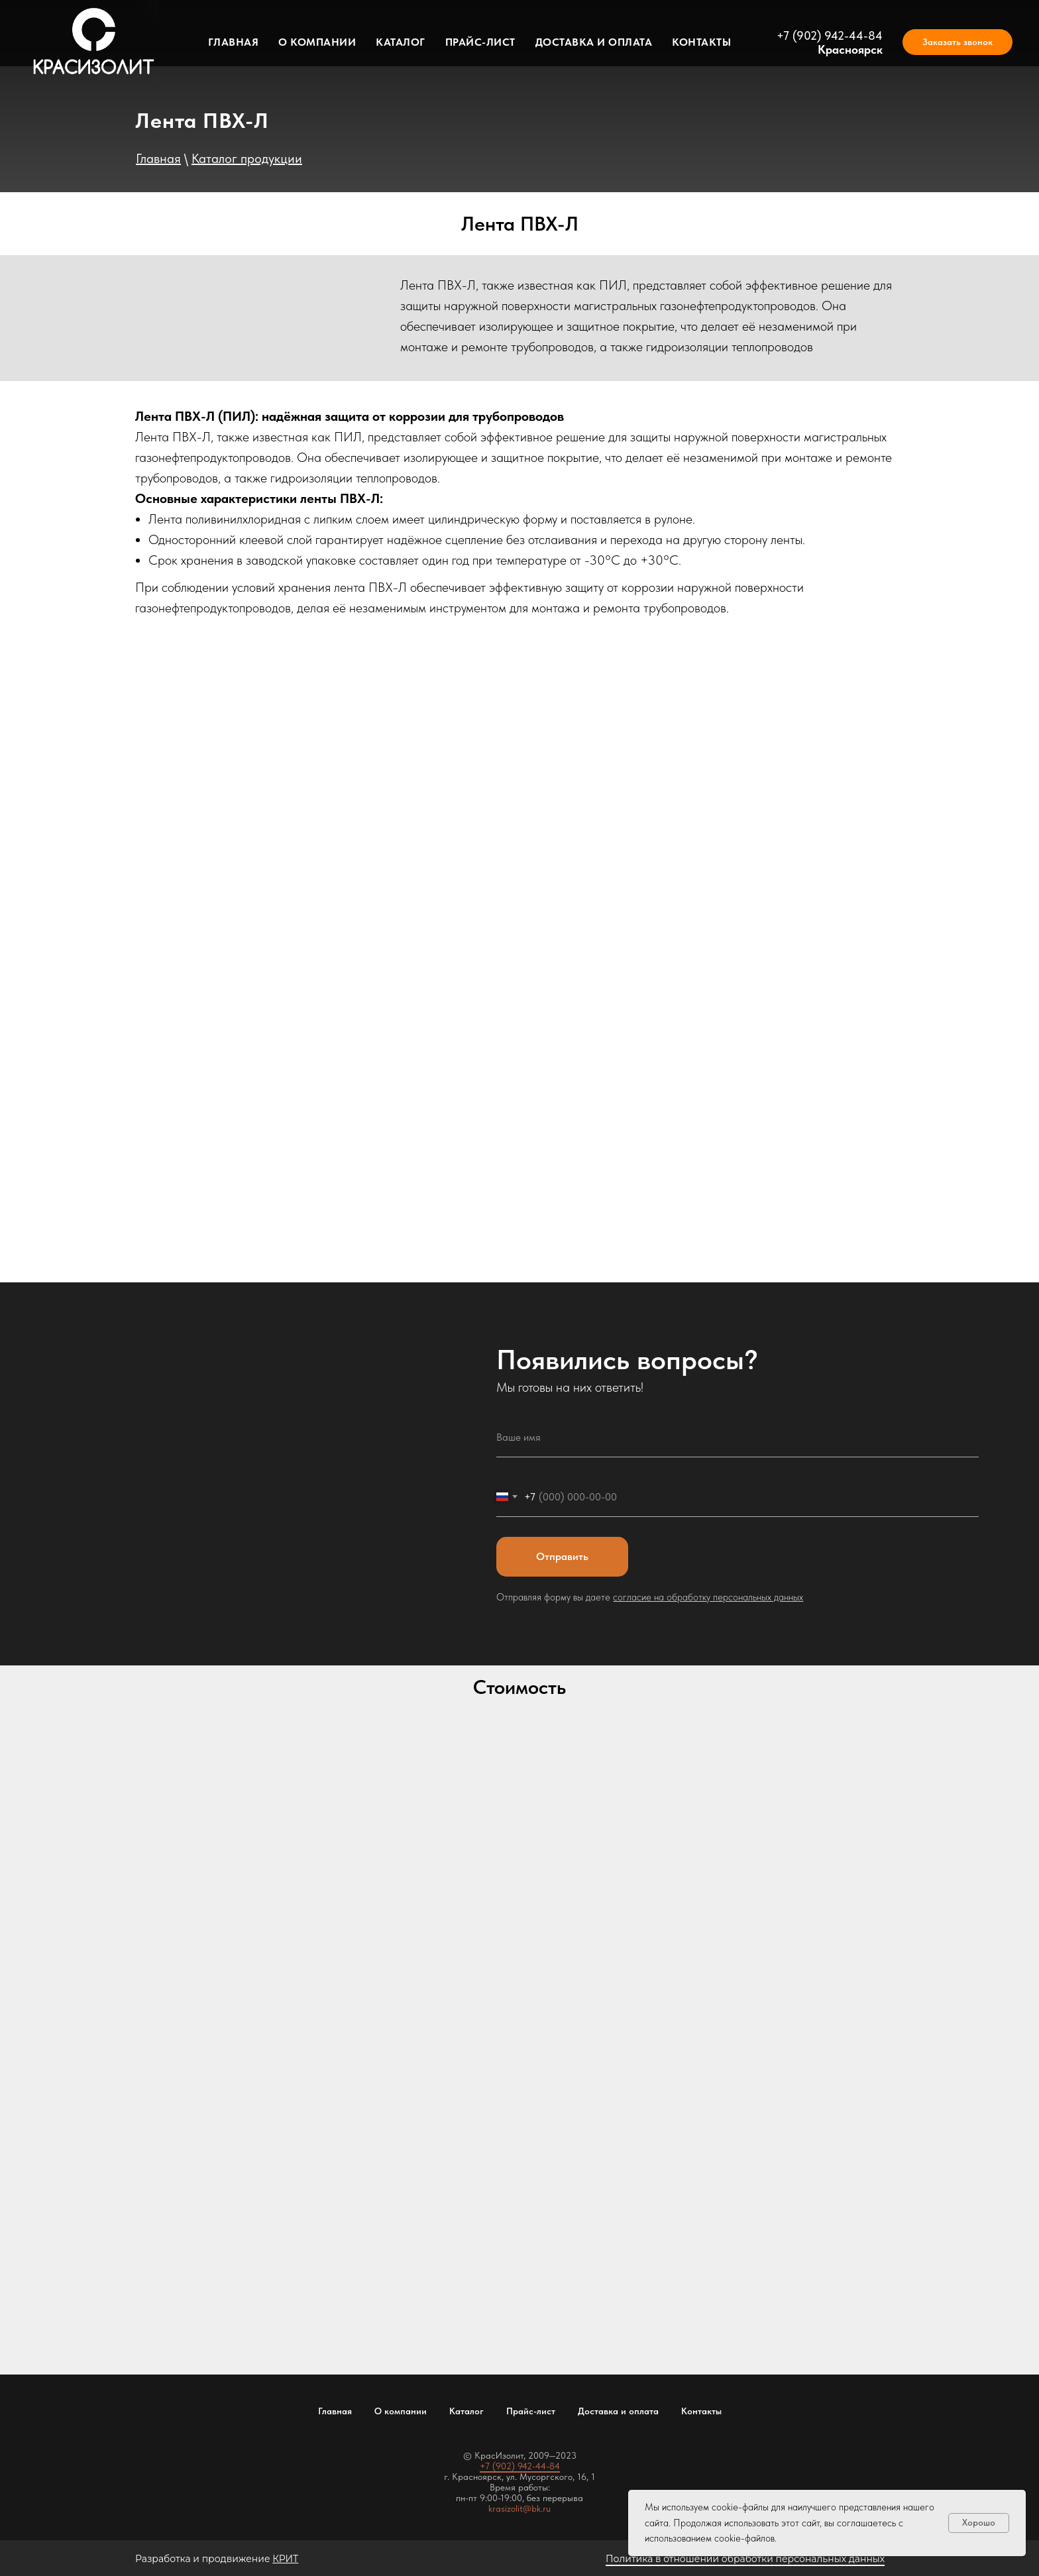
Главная (233, 42)
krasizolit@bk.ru (519, 2508)
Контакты (701, 42)
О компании (317, 42)
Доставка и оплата (594, 42)
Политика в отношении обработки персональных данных (745, 2559)
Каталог (400, 42)
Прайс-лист (480, 42)
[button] (957, 42)
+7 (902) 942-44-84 (830, 35)
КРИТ (285, 2559)
